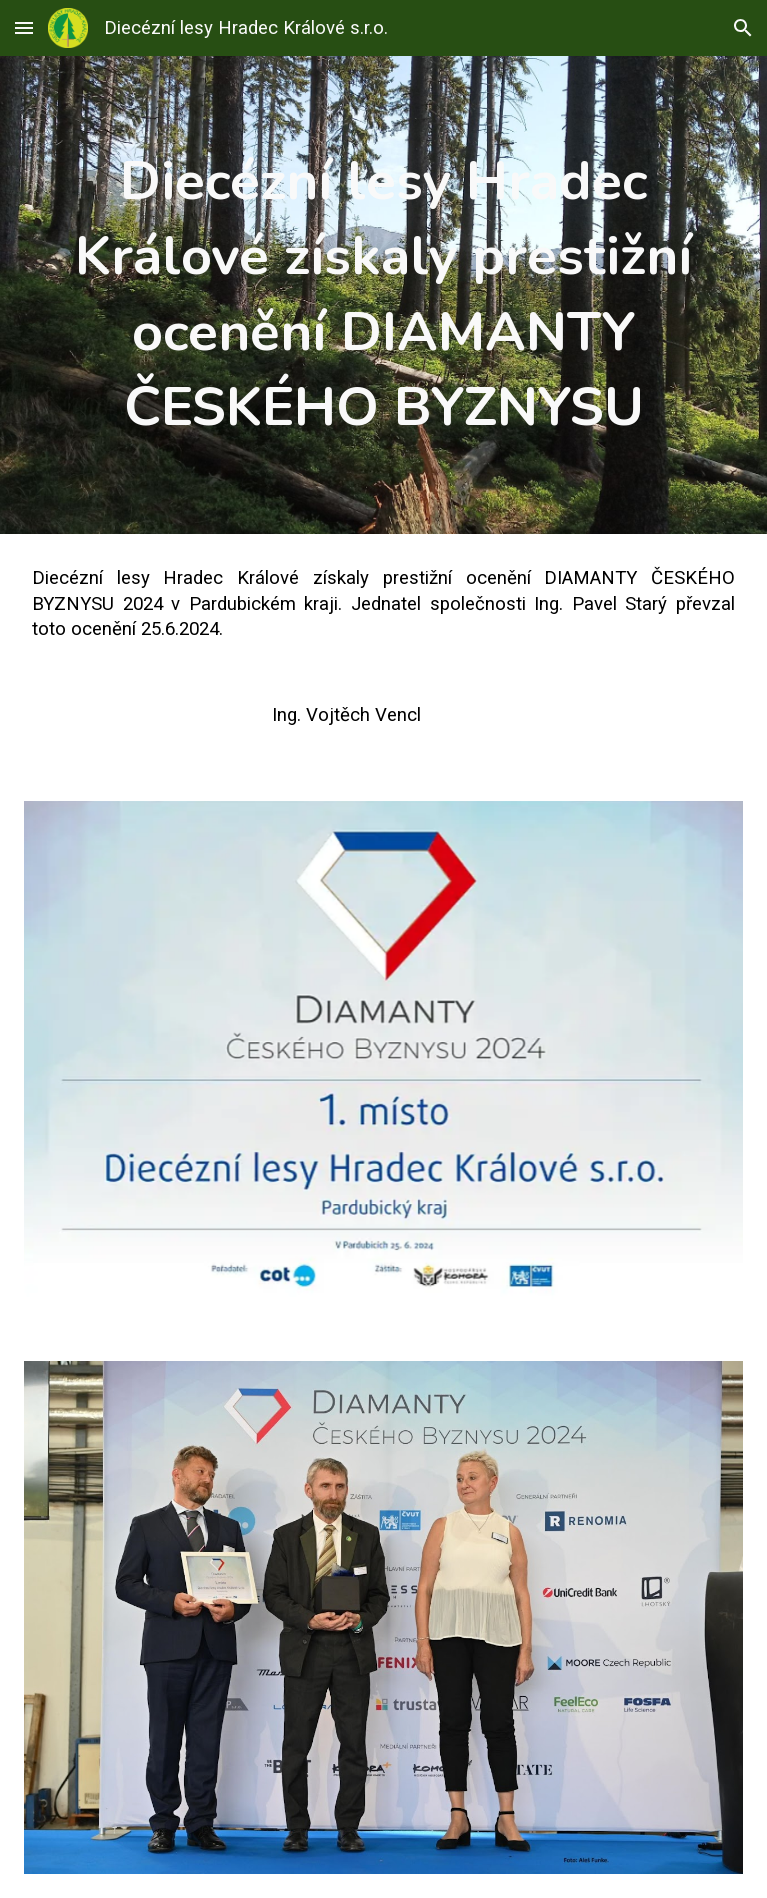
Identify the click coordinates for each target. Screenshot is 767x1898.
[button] (24, 27)
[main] (383, 295)
